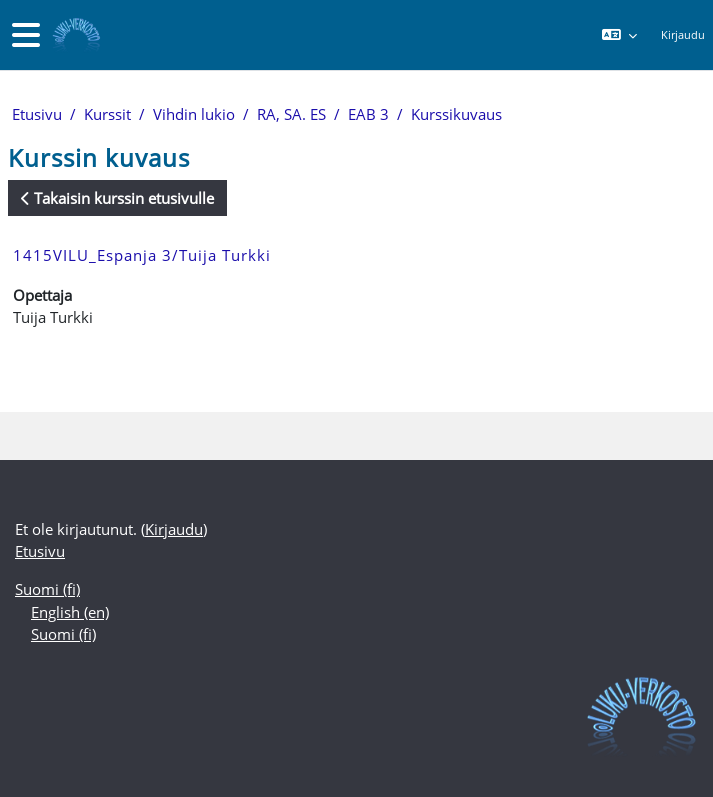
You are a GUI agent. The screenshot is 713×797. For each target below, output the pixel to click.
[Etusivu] (74, 35)
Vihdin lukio (194, 114)
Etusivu (37, 114)
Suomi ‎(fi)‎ (47, 589)
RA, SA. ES (291, 114)
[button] (618, 35)
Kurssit (107, 114)
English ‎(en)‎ (70, 612)
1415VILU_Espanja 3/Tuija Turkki (142, 255)
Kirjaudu (683, 34)
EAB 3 (368, 114)
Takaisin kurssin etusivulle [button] (117, 198)
